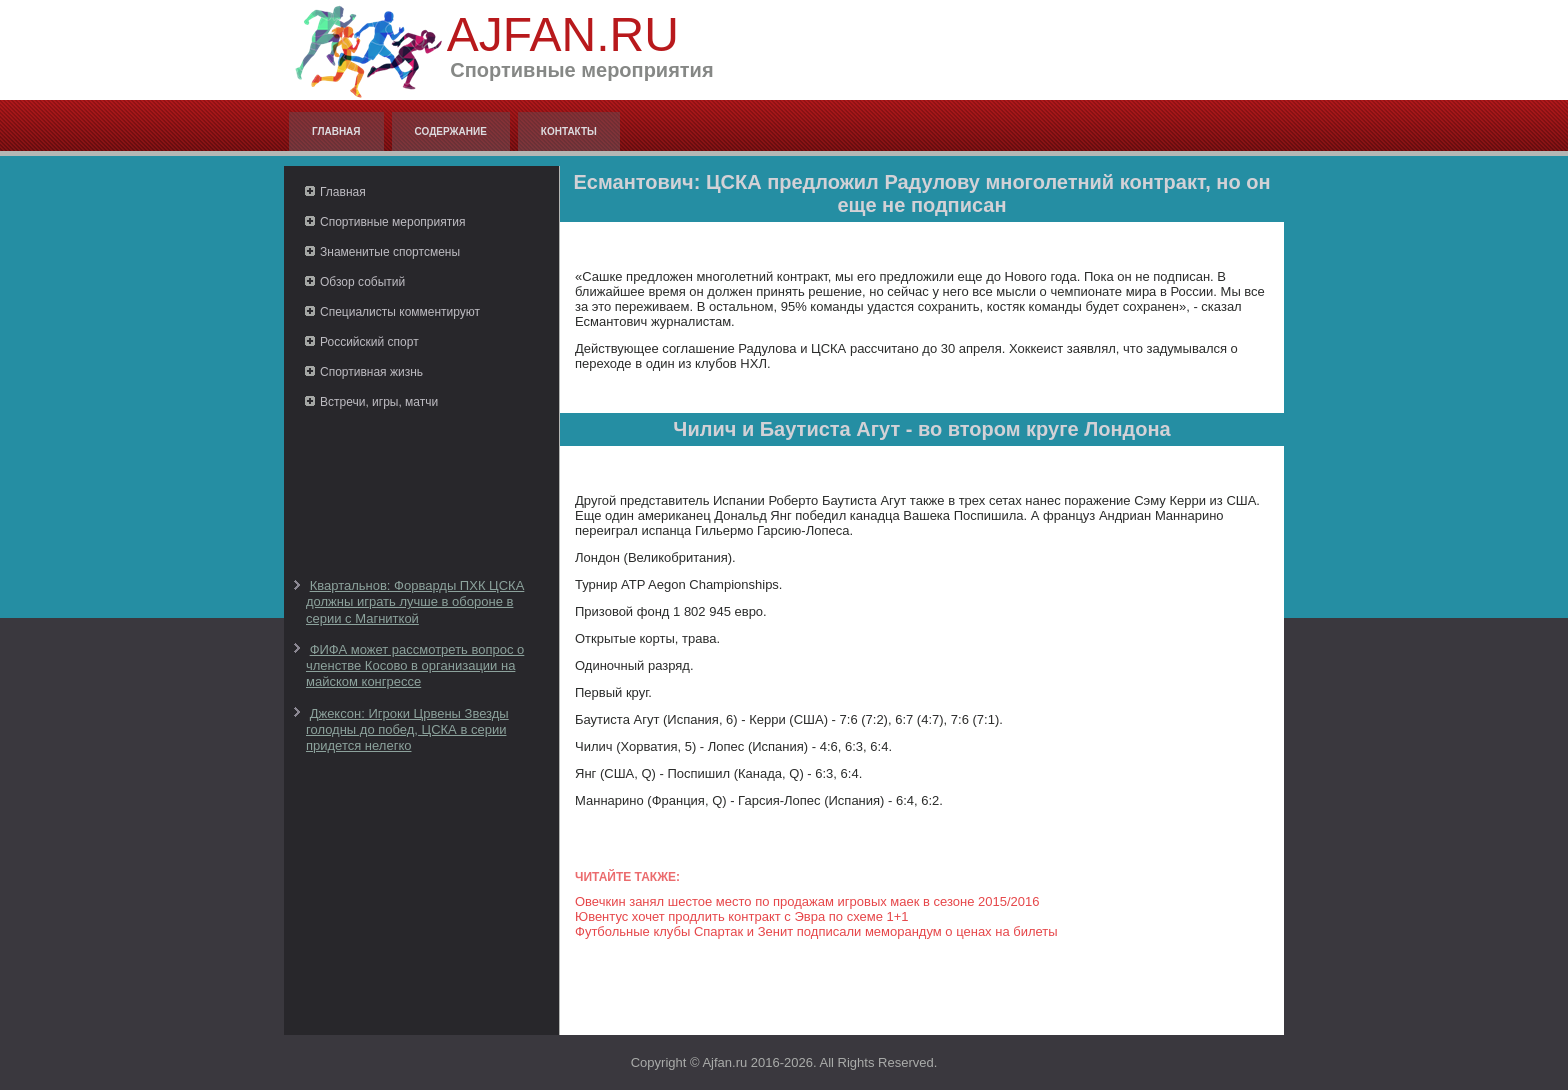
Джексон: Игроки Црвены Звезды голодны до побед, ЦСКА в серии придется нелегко (407, 730)
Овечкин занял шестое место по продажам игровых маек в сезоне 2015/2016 (807, 901)
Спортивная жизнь (371, 372)
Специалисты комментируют (400, 312)
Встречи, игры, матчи (379, 402)
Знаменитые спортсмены (390, 252)
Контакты (569, 131)
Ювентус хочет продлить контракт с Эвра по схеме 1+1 (742, 916)
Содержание (451, 131)
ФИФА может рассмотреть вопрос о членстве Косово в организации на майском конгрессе (415, 666)
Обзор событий (362, 282)
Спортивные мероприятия (392, 222)
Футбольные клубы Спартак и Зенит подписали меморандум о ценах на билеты (816, 931)
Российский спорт (369, 342)
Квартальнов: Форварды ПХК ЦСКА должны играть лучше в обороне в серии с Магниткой (415, 602)
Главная (336, 131)
